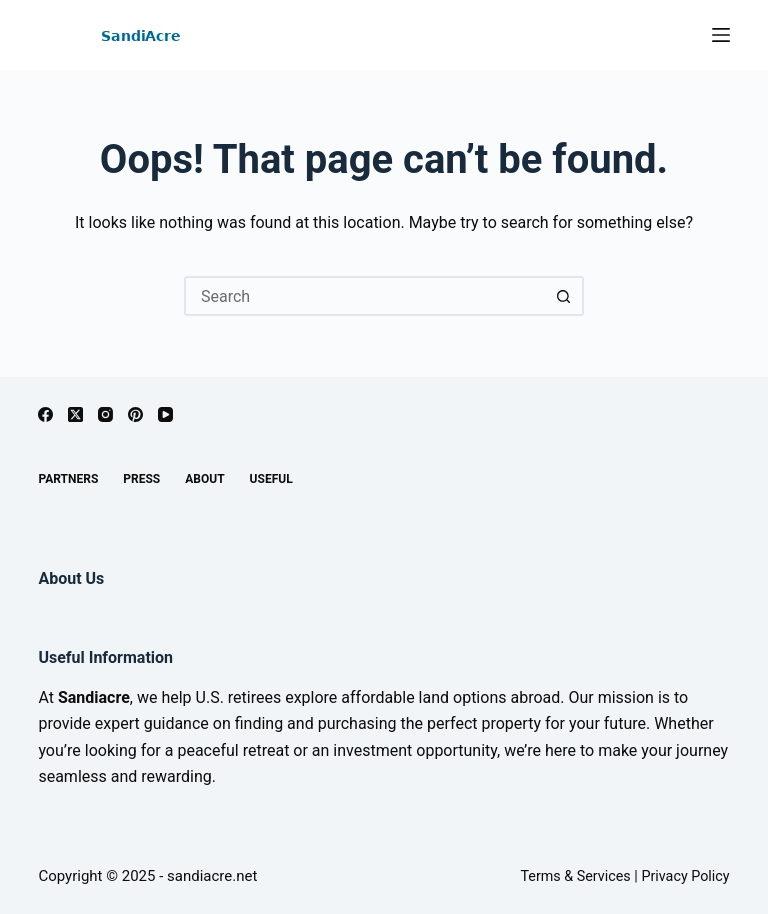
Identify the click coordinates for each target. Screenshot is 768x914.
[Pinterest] (135, 414)
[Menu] (721, 35)
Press (141, 479)
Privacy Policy (685, 876)
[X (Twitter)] (75, 414)
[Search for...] (364, 296)
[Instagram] (105, 414)
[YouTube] (165, 414)
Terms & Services (575, 876)
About (204, 479)
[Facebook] (45, 414)
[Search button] (564, 296)
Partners (68, 479)
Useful (271, 479)
